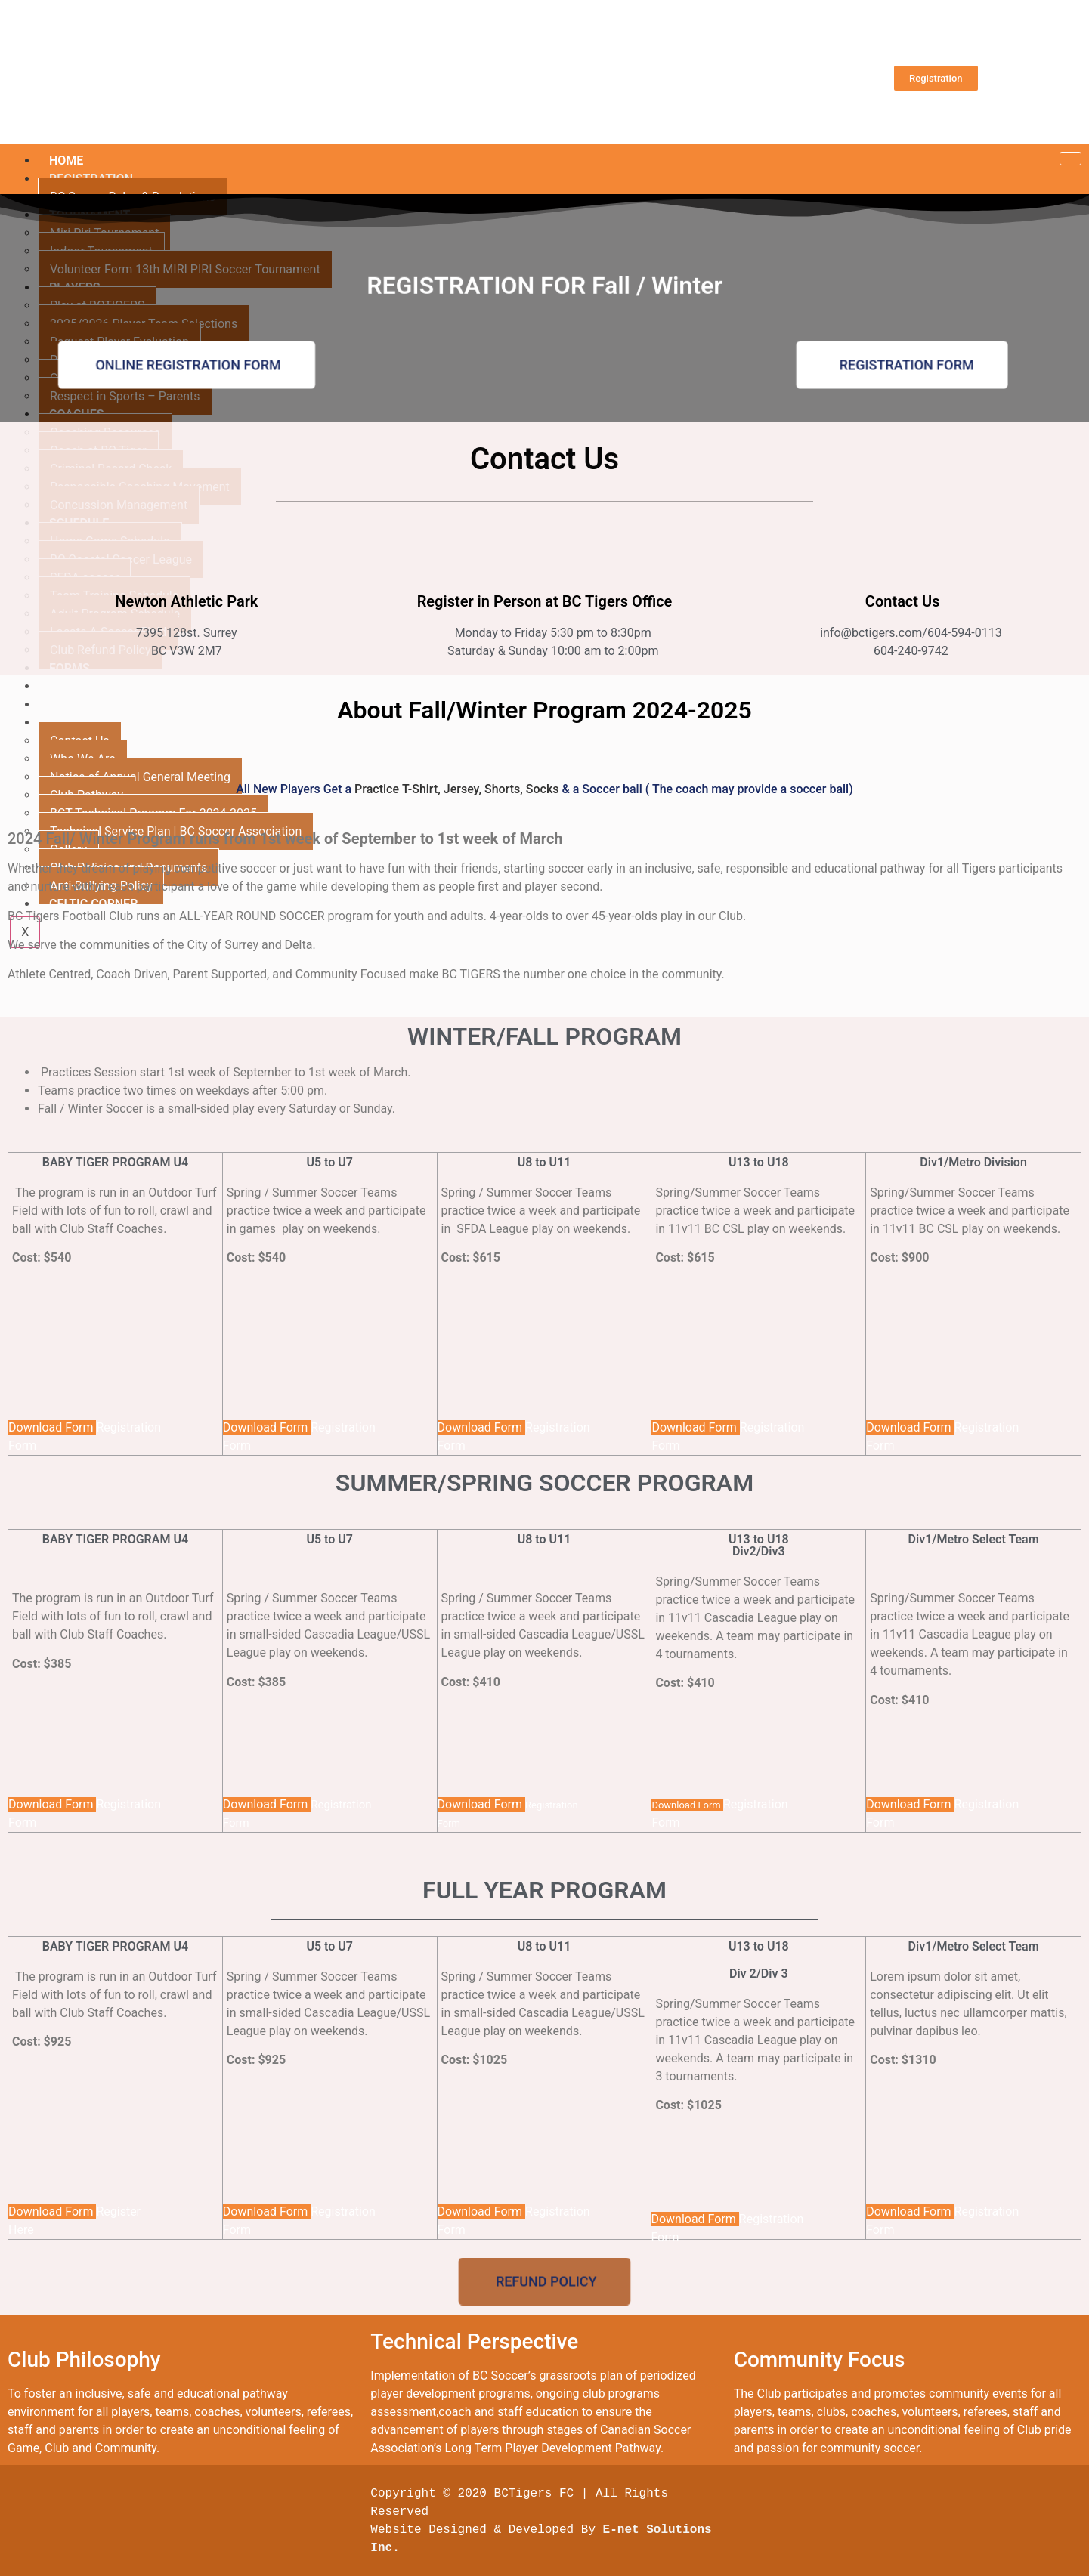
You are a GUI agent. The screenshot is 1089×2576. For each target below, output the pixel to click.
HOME (66, 160)
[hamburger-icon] (1068, 158)
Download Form (52, 1427)
